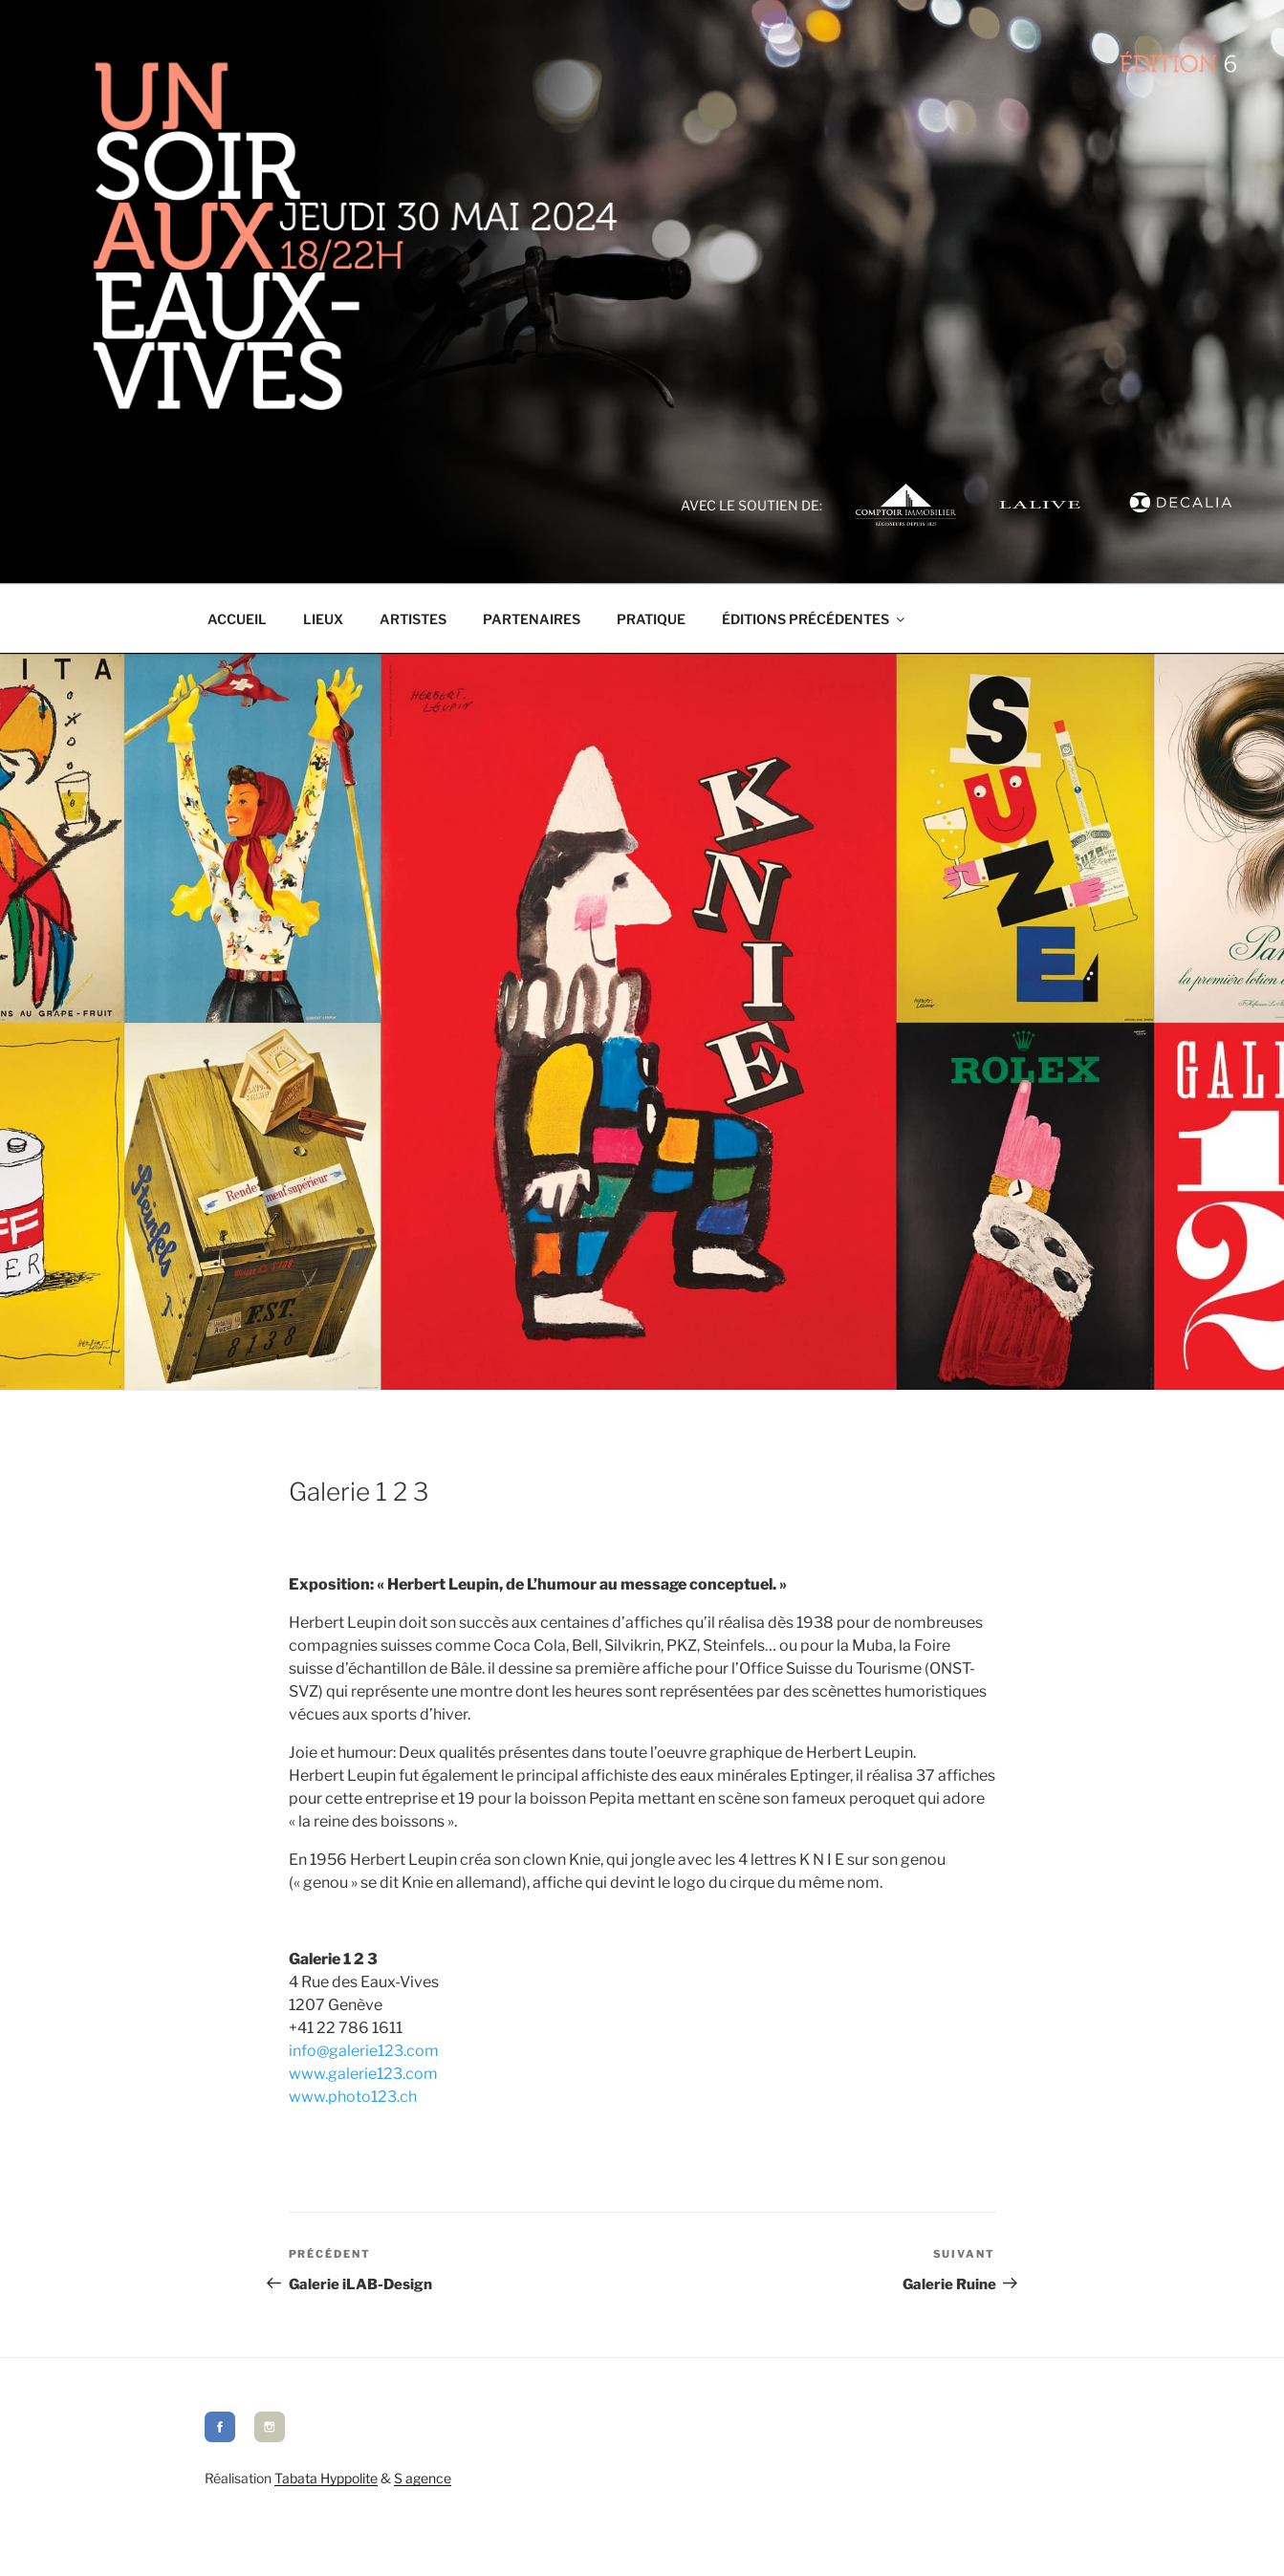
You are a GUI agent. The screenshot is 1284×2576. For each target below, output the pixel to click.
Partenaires (531, 619)
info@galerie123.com (364, 2051)
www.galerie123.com (363, 2074)
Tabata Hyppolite (326, 2478)
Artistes (413, 619)
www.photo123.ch (353, 2097)
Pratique (651, 619)
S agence (422, 2478)
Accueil (237, 619)
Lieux (323, 619)
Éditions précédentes (814, 619)
